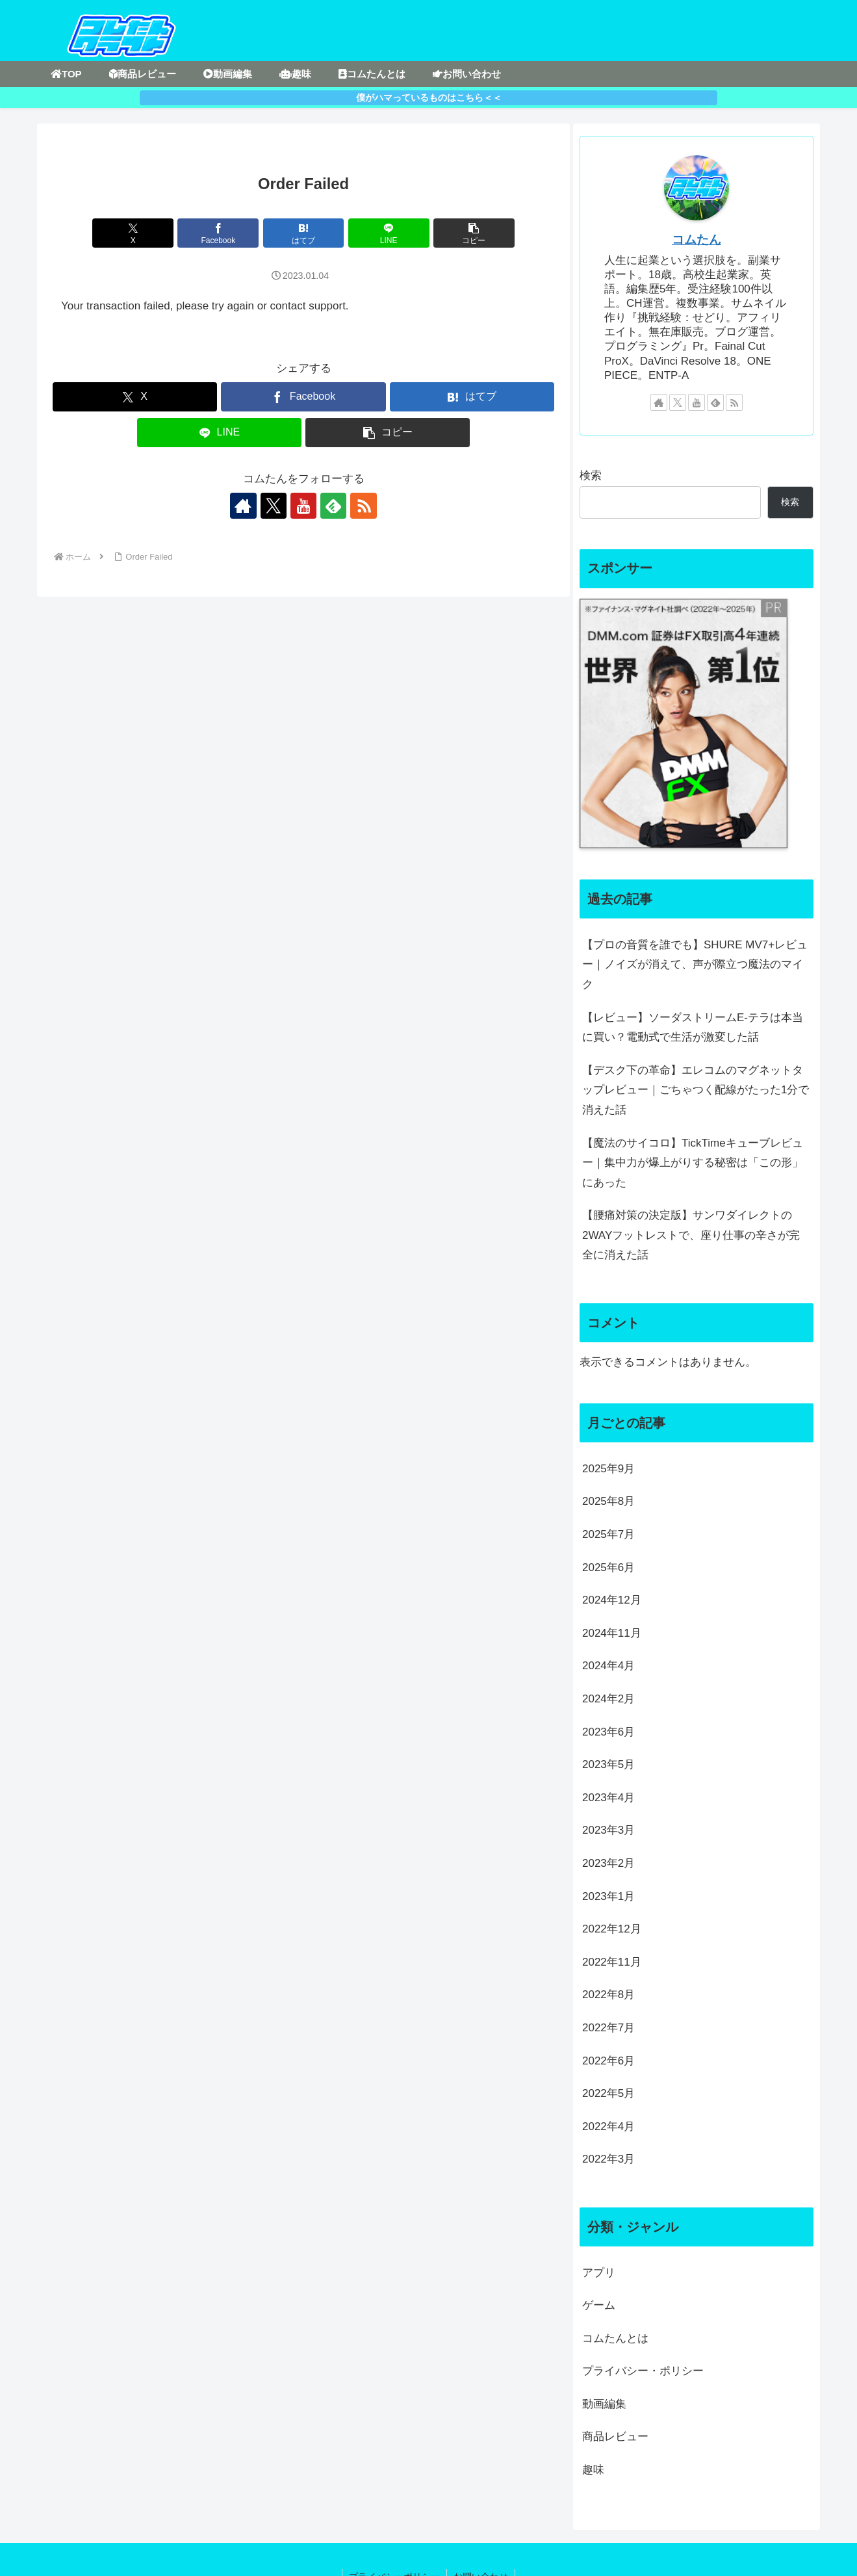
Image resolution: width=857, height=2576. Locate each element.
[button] (474, 233)
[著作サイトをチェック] (244, 506)
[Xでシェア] (133, 233)
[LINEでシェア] (388, 233)
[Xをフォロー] (274, 506)
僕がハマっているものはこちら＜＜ (429, 97)
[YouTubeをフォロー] (303, 506)
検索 (591, 475)
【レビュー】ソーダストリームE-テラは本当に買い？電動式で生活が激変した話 (692, 1027)
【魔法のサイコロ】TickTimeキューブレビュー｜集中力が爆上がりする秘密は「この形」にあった (692, 1163)
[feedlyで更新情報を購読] (333, 506)
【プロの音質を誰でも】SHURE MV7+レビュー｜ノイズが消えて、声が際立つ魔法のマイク (695, 965)
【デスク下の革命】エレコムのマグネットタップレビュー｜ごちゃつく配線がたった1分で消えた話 (695, 1090)
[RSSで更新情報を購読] (363, 506)
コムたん (696, 239)
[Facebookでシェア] (218, 233)
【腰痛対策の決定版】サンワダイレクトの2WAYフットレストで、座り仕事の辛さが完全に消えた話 (691, 1235)
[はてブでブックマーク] (303, 233)
